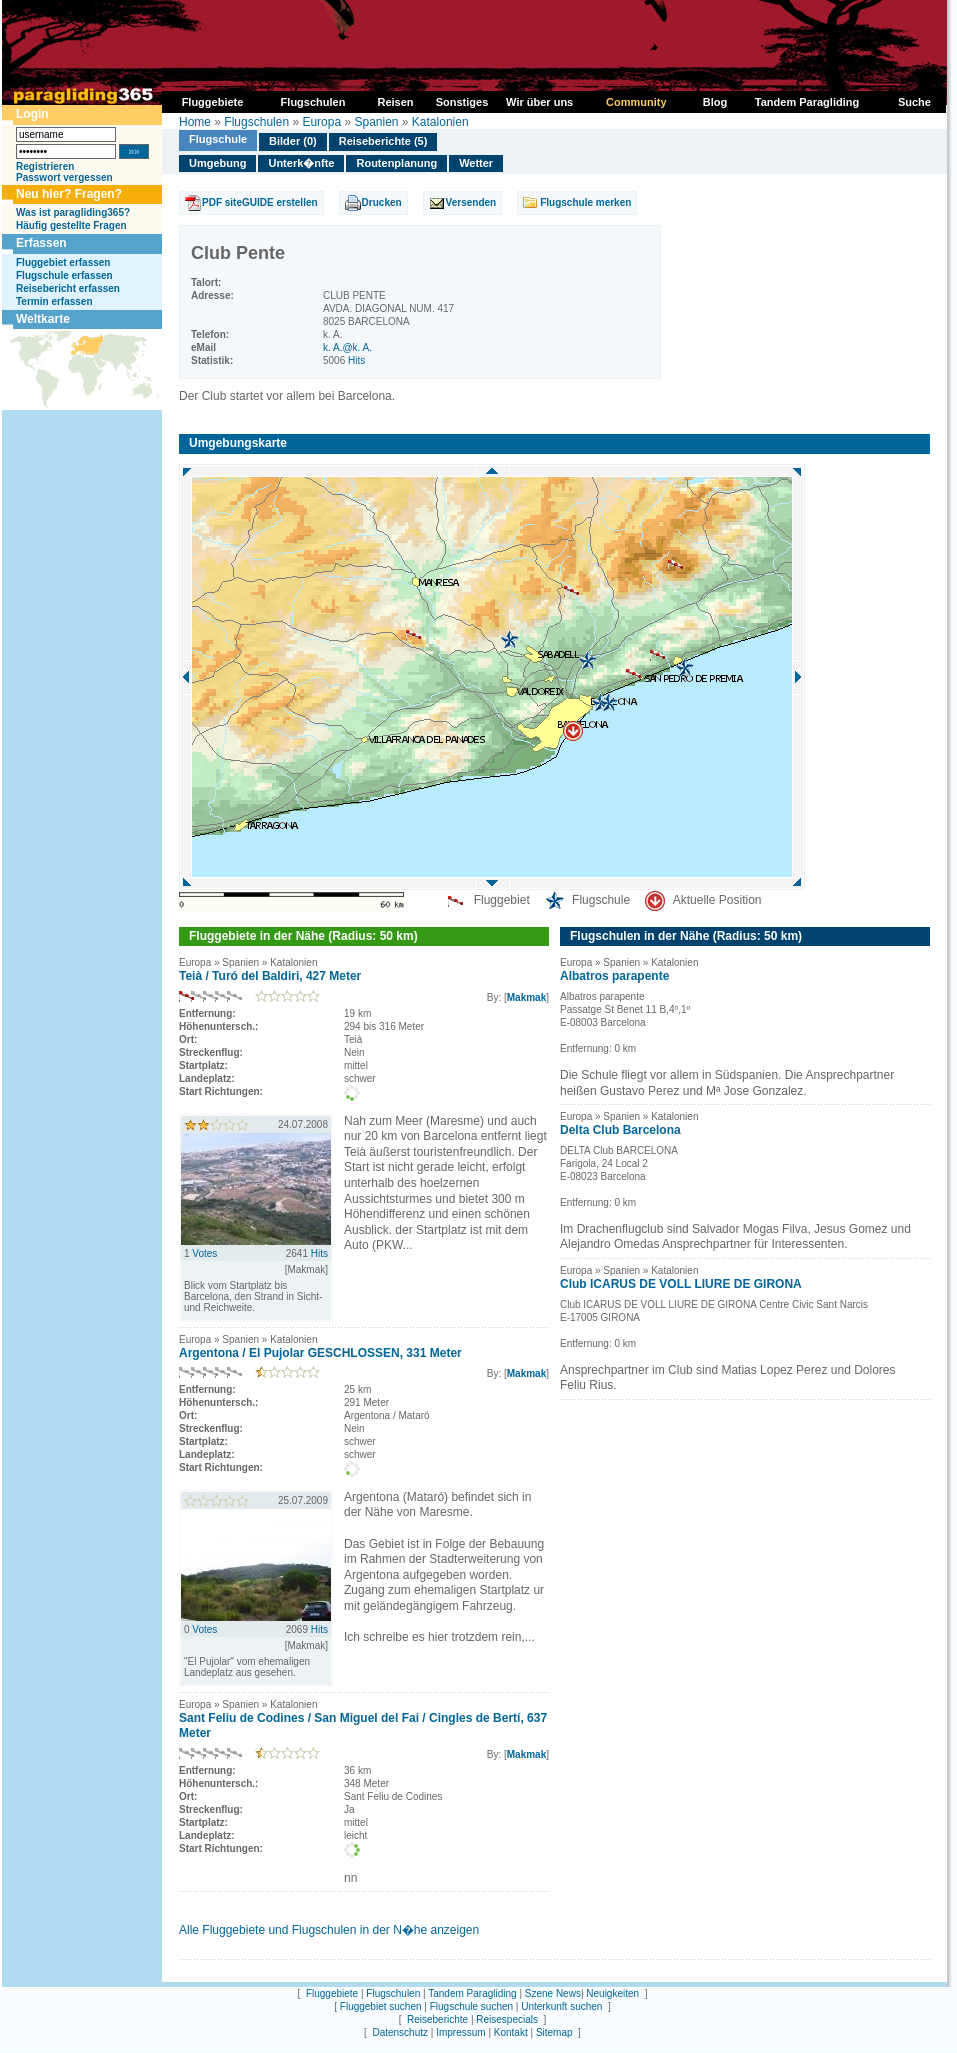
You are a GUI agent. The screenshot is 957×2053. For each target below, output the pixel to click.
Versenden (471, 202)
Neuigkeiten (612, 1993)
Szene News (553, 1993)
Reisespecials (507, 2019)
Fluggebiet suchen (381, 2006)
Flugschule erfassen (64, 275)
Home (195, 122)
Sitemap (554, 2032)
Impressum (460, 2032)
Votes (204, 1253)
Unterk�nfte (301, 163)
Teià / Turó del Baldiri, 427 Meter (270, 976)
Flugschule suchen (471, 2006)
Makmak (526, 997)
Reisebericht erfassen (68, 288)
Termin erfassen (54, 301)
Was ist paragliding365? (73, 212)
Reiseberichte (437, 2019)
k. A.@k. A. (347, 347)
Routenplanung (396, 163)
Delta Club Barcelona (620, 1130)
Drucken (382, 202)
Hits (356, 360)
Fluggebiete (332, 1993)
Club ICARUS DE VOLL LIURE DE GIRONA (681, 1284)
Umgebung (217, 163)
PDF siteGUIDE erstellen (260, 202)
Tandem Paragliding (472, 1993)
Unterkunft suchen (561, 2006)
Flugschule (218, 139)
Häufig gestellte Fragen (71, 225)
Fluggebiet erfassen (63, 262)
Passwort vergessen (64, 177)
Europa (321, 122)
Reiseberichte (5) (383, 141)
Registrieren (45, 166)
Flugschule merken (585, 202)
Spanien (376, 122)
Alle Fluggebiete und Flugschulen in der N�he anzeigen (329, 1930)
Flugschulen (256, 122)
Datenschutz (400, 2032)
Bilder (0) (293, 141)
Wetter (476, 163)
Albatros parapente (614, 976)
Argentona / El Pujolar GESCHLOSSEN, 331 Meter (320, 1353)
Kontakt (511, 2032)
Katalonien (440, 122)
